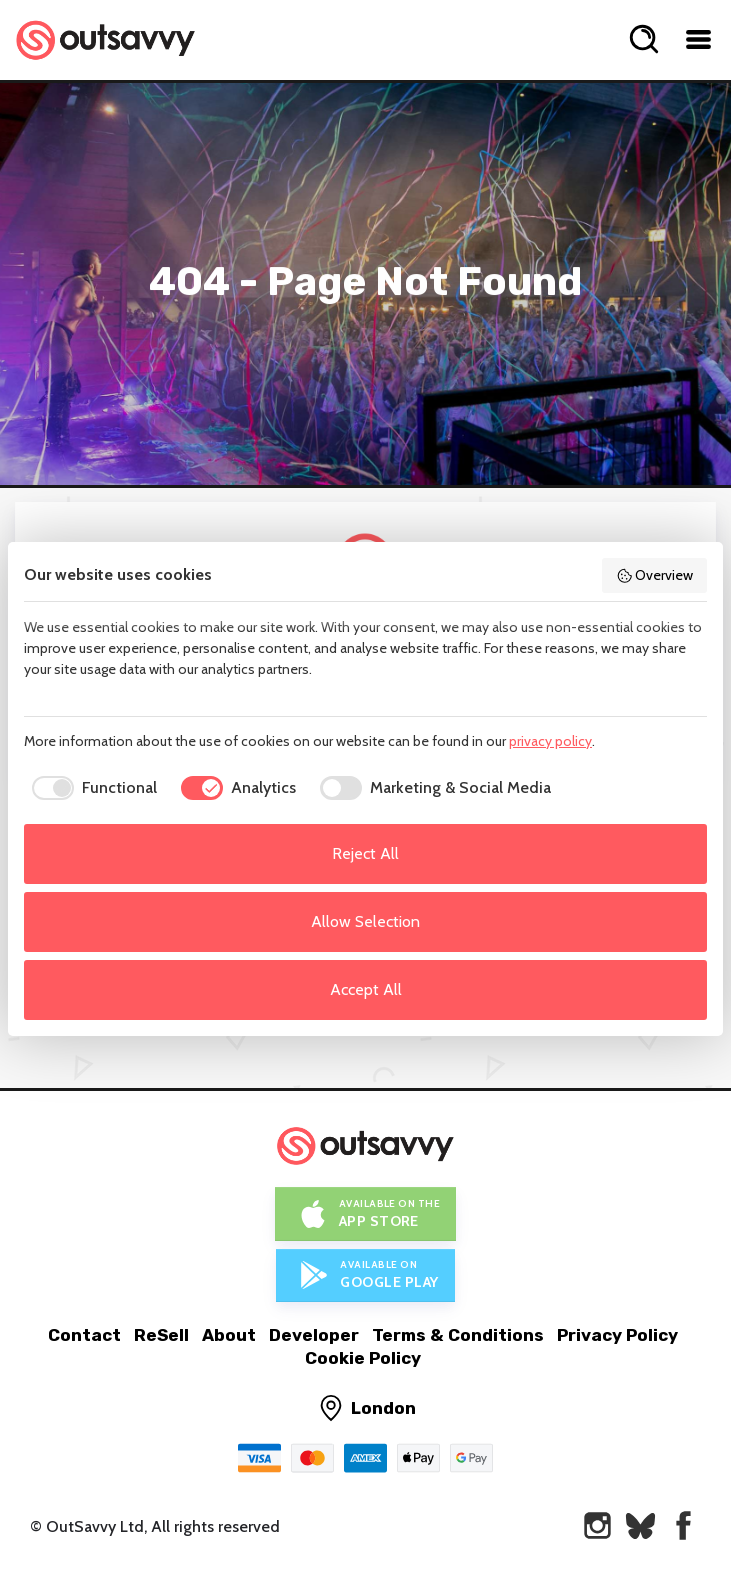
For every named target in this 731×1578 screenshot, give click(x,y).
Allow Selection (365, 921)
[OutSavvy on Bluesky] (640, 1525)
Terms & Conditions (458, 1335)
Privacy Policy (617, 1335)
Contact (84, 1335)
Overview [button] (655, 575)
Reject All (365, 853)
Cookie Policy (363, 1358)
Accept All (366, 989)
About (229, 1335)
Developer (314, 1335)
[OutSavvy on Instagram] (597, 1525)
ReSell (161, 1335)
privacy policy (550, 741)
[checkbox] (90, 788)
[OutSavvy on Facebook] (683, 1525)
